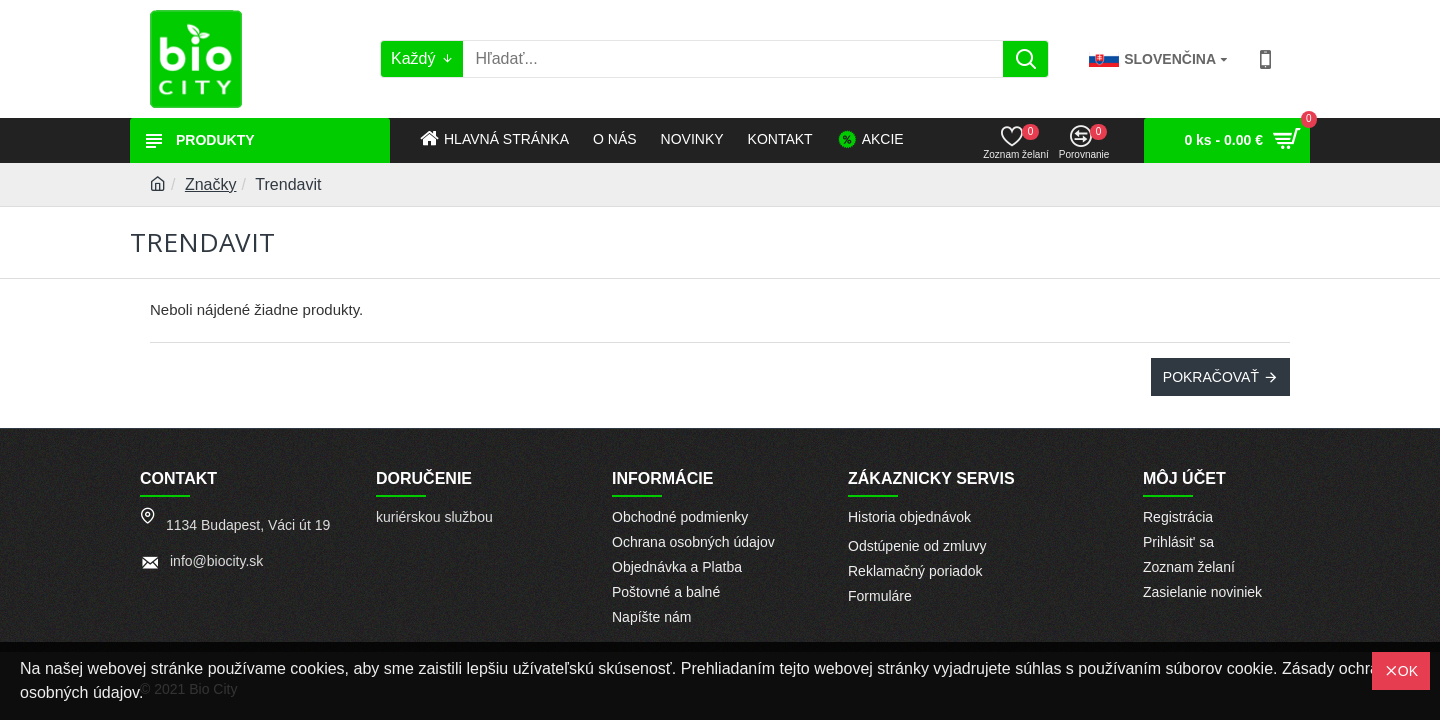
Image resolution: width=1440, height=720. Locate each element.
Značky (211, 184)
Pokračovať (1211, 377)
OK (1408, 671)
